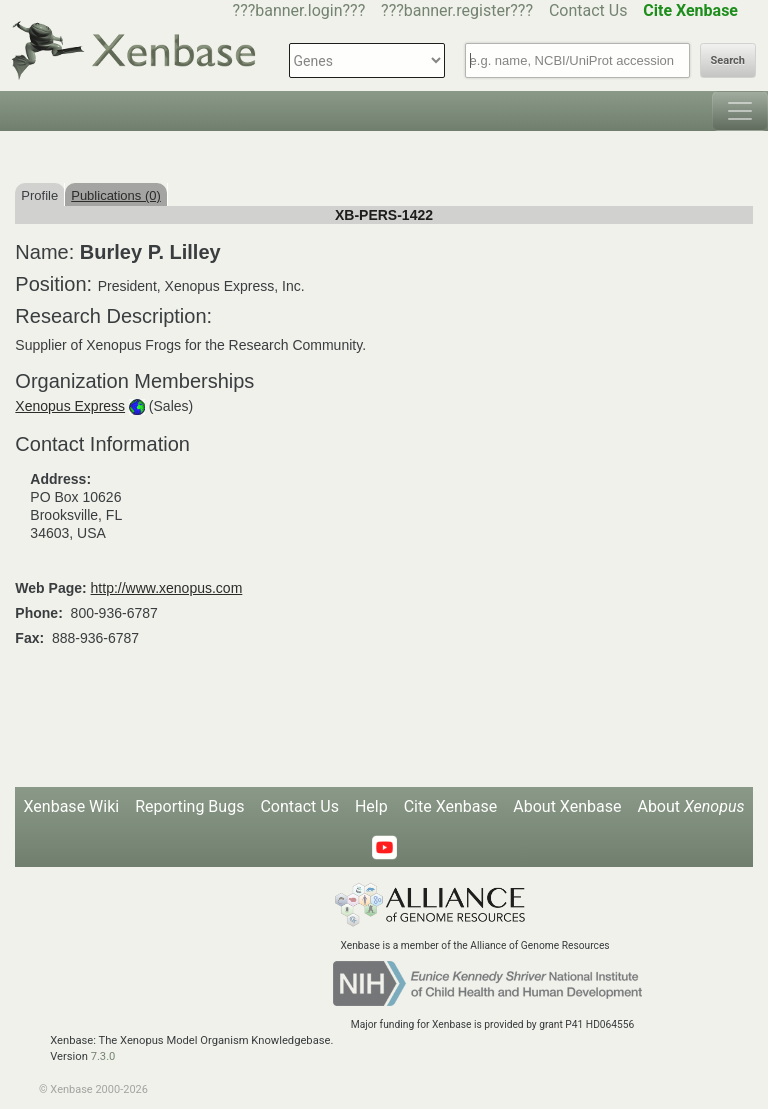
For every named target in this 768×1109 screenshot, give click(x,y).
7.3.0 (103, 1056)
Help (371, 806)
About (690, 806)
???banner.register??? (457, 10)
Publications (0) (116, 195)
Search (728, 60)
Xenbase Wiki (72, 806)
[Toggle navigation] (740, 111)
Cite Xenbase (451, 806)
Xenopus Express (70, 406)
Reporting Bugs (189, 806)
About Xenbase (567, 806)
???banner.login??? (299, 10)
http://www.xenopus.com (167, 588)
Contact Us (588, 10)
